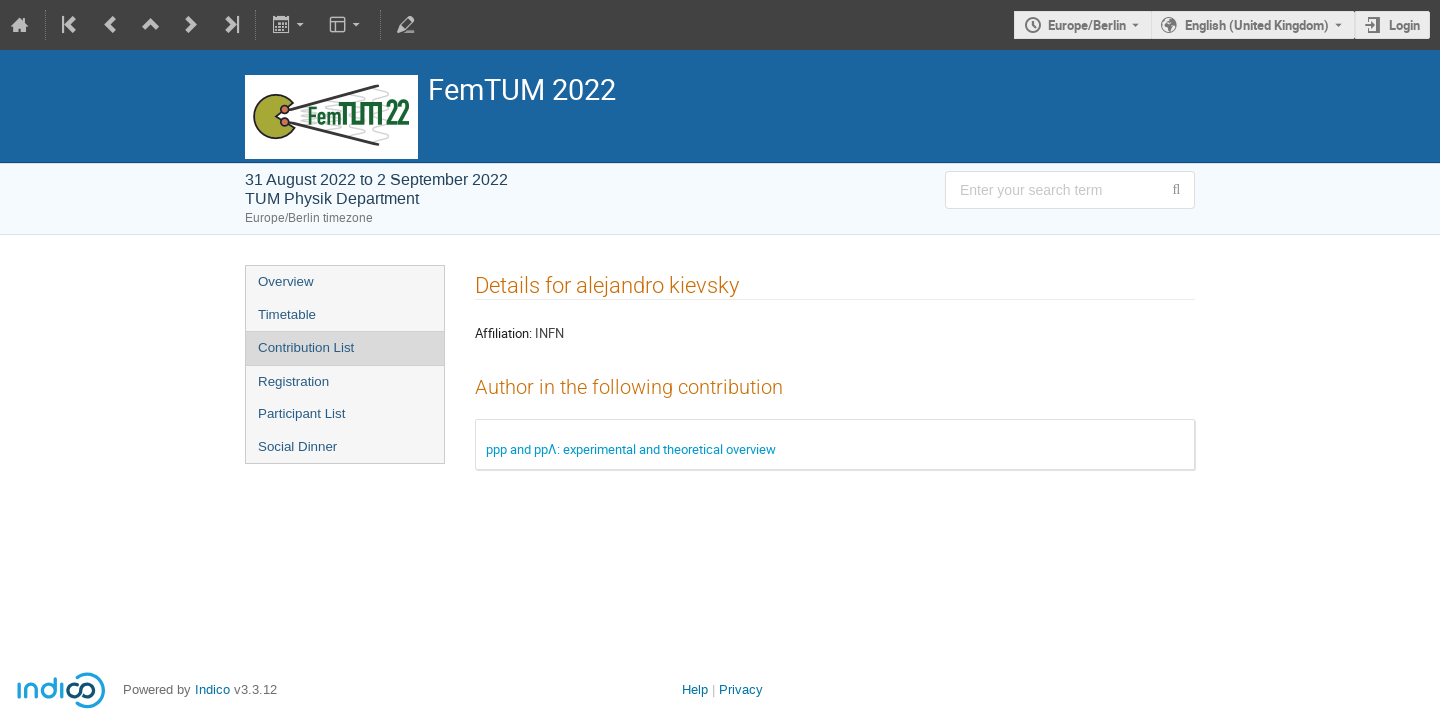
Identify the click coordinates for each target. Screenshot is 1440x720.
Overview (286, 281)
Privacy (741, 689)
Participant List (301, 413)
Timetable (287, 314)
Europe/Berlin (1087, 25)
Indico (212, 689)
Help (695, 689)
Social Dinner (297, 446)
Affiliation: (503, 333)
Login (1404, 25)
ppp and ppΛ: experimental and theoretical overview (631, 449)
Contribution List (306, 347)
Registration (293, 381)
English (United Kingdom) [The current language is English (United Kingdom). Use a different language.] (1257, 25)
